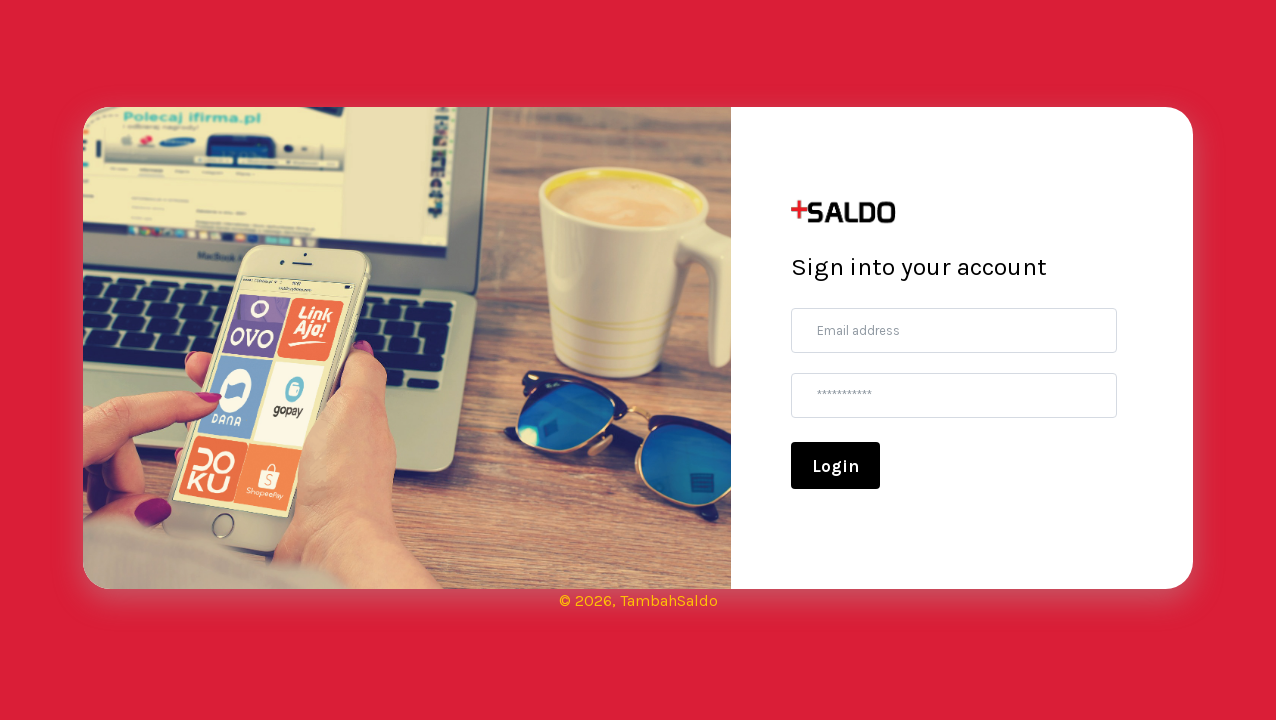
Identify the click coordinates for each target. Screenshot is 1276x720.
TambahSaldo (669, 600)
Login (835, 466)
